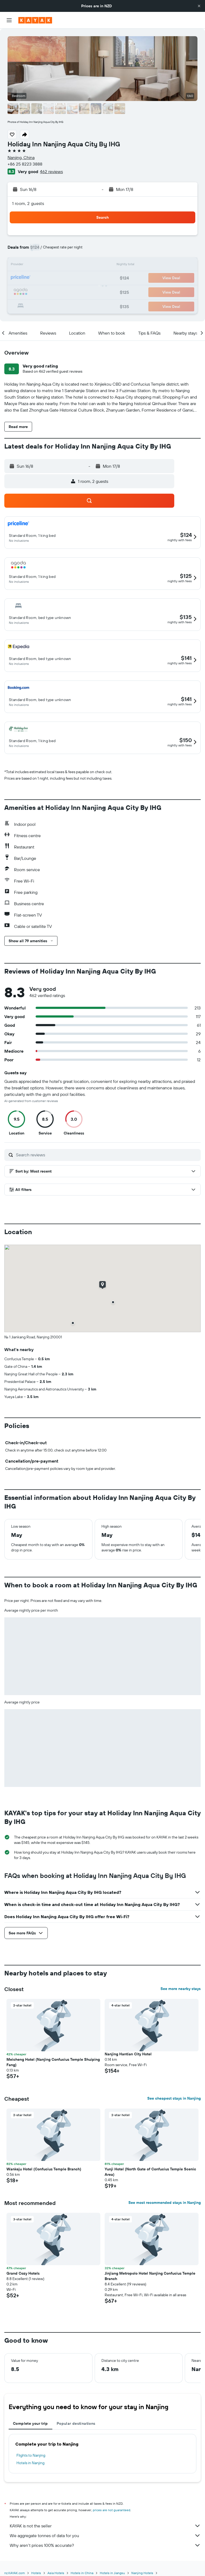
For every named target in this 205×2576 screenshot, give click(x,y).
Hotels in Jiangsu (112, 2573)
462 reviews (51, 171)
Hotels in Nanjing (30, 2462)
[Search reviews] (106, 1155)
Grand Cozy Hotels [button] (23, 2273)
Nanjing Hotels (142, 2573)
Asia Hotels (55, 2573)
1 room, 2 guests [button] (28, 203)
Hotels (36, 2573)
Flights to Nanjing (30, 2455)
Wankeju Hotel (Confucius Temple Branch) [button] (43, 2169)
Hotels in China (82, 2573)
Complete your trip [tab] (30, 2423)
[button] (199, 6)
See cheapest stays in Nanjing (174, 2098)
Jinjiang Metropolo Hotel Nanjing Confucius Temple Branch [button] (150, 2276)
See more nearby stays (180, 1988)
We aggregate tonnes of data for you (105, 2535)
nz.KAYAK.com (14, 2573)
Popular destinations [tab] (76, 2423)
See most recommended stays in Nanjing (164, 2202)
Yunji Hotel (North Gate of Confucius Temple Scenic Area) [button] (150, 2172)
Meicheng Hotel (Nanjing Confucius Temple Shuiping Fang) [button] (53, 2062)
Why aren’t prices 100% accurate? (105, 2545)
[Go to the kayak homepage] (35, 20)
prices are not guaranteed (111, 2510)
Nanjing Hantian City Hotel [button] (128, 2054)
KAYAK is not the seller (105, 2526)
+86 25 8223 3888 (25, 164)
